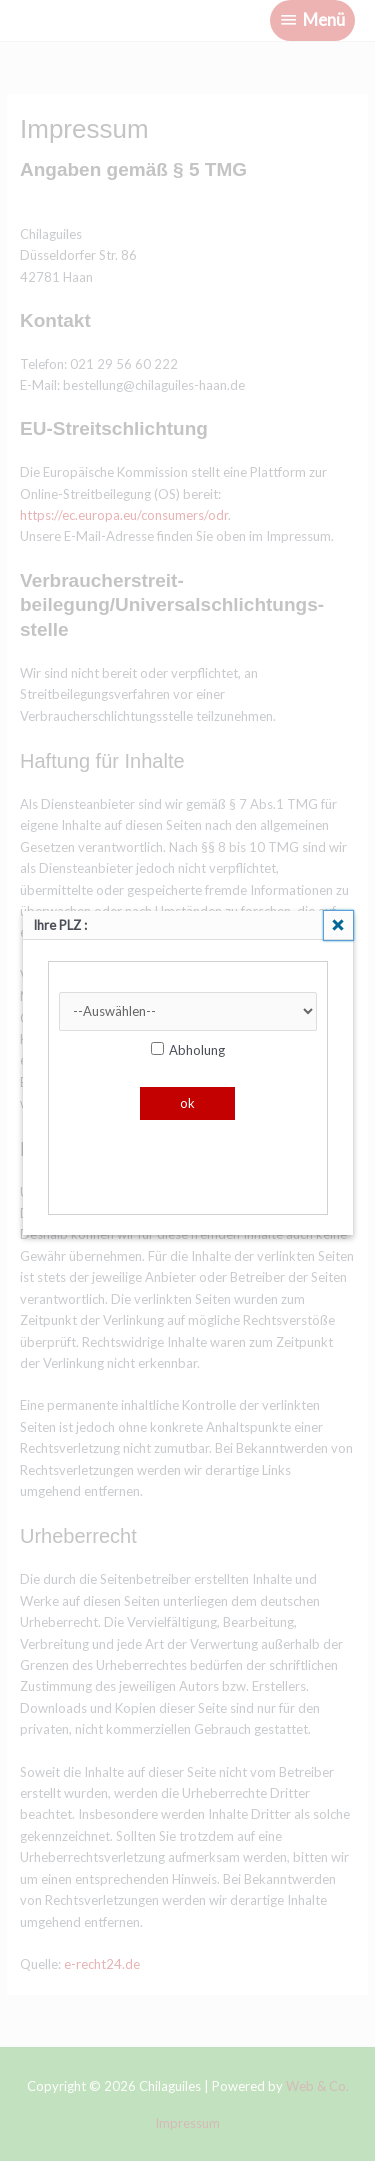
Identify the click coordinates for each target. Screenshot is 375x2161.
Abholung (188, 1050)
